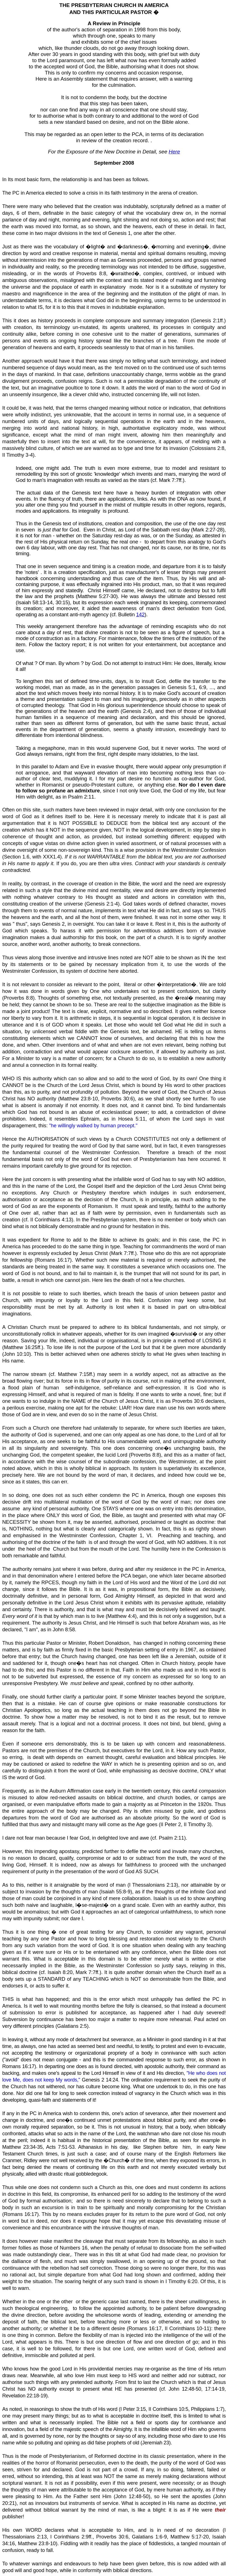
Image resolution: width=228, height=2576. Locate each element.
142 (140, 614)
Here (174, 152)
